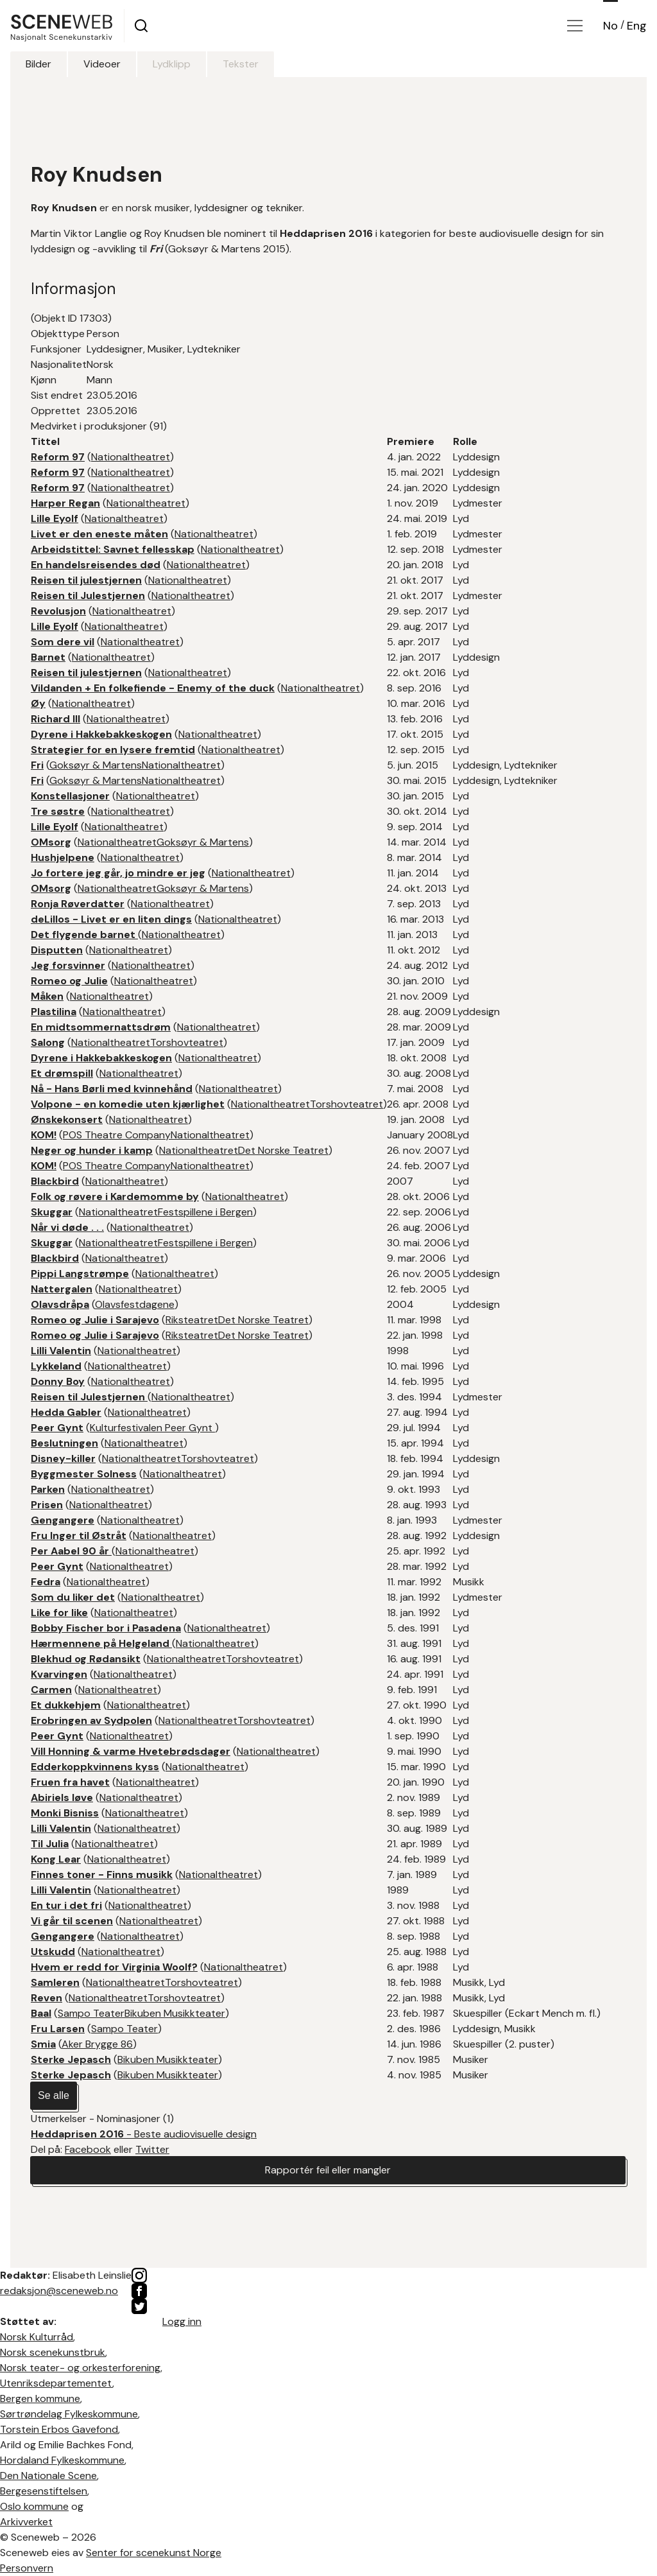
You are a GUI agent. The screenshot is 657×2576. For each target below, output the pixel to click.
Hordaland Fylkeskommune (62, 2460)
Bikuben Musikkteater (174, 2013)
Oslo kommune (34, 2506)
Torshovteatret (186, 1042)
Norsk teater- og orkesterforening (80, 2367)
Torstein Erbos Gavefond (59, 2429)
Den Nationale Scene (48, 2475)
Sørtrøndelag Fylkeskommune (69, 2414)
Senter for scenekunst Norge (153, 2552)
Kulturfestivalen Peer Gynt (152, 1427)
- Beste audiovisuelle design (144, 2134)
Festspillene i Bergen (205, 1212)
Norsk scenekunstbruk (52, 2352)
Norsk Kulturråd (36, 2337)
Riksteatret (192, 1320)
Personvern (26, 2568)
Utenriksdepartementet (56, 2383)
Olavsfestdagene (135, 1304)
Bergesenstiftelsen (43, 2491)
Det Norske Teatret (283, 1150)
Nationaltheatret (130, 457)
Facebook (88, 2149)
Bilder (38, 64)
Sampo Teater (91, 2013)
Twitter (152, 2149)
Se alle (53, 2095)
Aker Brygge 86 (97, 2044)
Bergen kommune (40, 2398)
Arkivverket (26, 2521)
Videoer (102, 64)
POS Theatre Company (117, 1135)
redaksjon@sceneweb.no (59, 2290)
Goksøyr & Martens (95, 765)
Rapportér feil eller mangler (328, 2170)
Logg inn (181, 2321)
